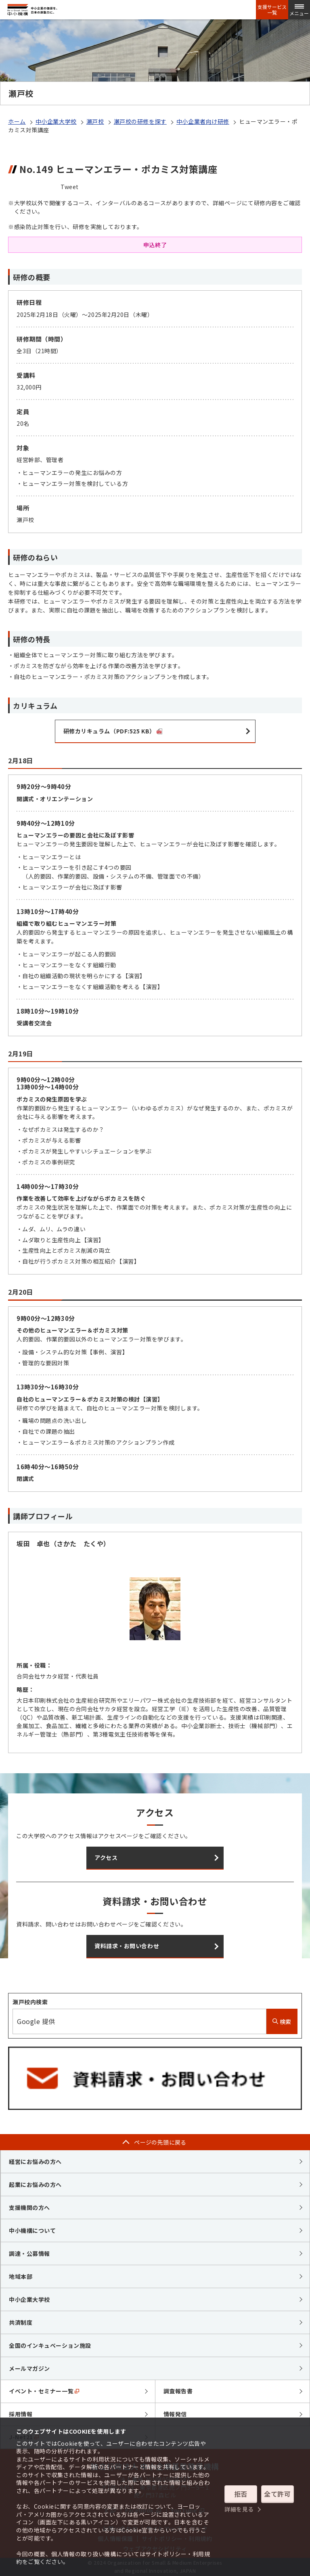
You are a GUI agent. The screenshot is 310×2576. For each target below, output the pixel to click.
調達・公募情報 (29, 2253)
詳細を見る (239, 2509)
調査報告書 (178, 2391)
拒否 (240, 2494)
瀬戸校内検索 (30, 2002)
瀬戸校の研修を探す (140, 121)
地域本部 (20, 2276)
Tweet (70, 187)
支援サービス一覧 (272, 9)
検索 (281, 2022)
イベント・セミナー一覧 (44, 2391)
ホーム (17, 121)
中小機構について (32, 2230)
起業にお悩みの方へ (35, 2184)
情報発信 (175, 2414)
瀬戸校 (95, 121)
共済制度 (20, 2322)
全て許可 (277, 2494)
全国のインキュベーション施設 (50, 2345)
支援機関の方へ (29, 2207)
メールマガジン (29, 2368)
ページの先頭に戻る (160, 2142)
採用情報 (20, 2414)
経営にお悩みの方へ (35, 2161)
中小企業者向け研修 (202, 121)
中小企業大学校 (56, 121)
